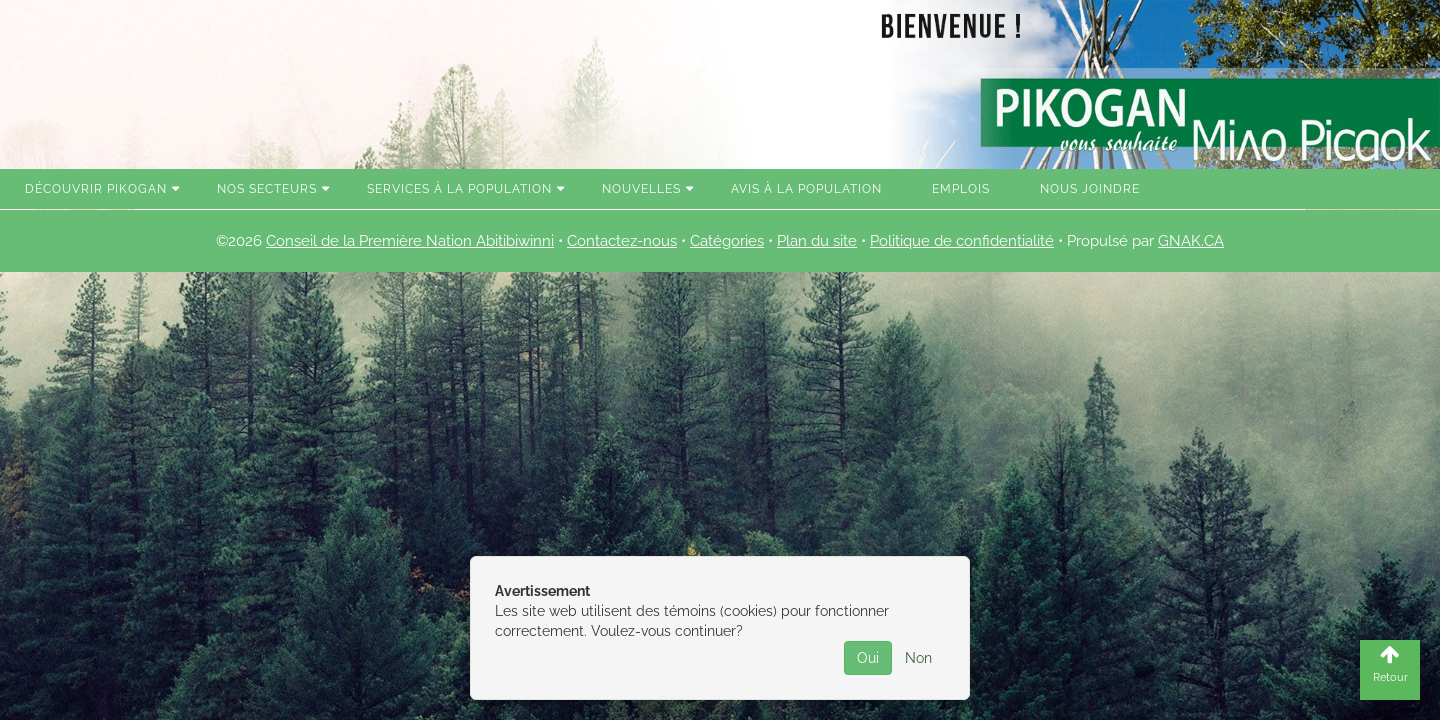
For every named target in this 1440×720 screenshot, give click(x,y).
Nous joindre (1090, 189)
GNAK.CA (1191, 241)
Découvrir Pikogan (96, 189)
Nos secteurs (267, 189)
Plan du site (817, 241)
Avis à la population (806, 189)
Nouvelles (641, 189)
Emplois (961, 189)
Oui (868, 658)
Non (918, 658)
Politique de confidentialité (962, 241)
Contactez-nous (622, 241)
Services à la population (459, 189)
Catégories (727, 241)
